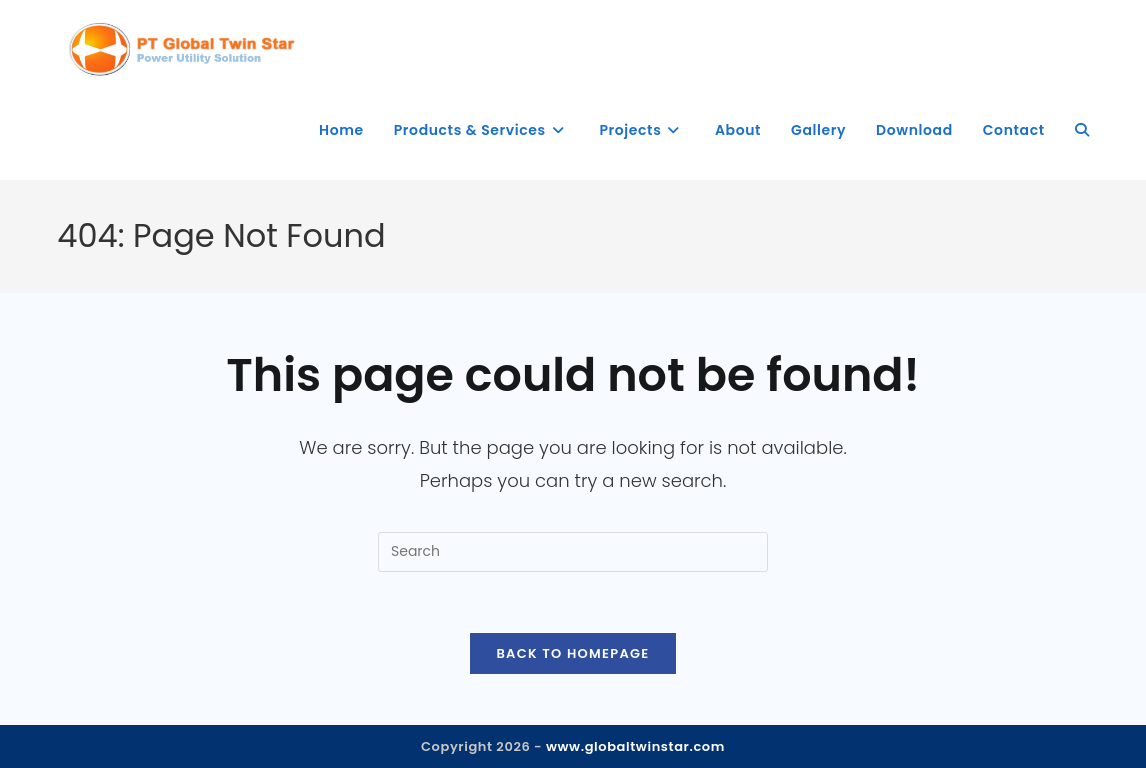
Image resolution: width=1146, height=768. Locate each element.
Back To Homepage (572, 653)
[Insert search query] (573, 552)
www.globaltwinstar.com (635, 746)
